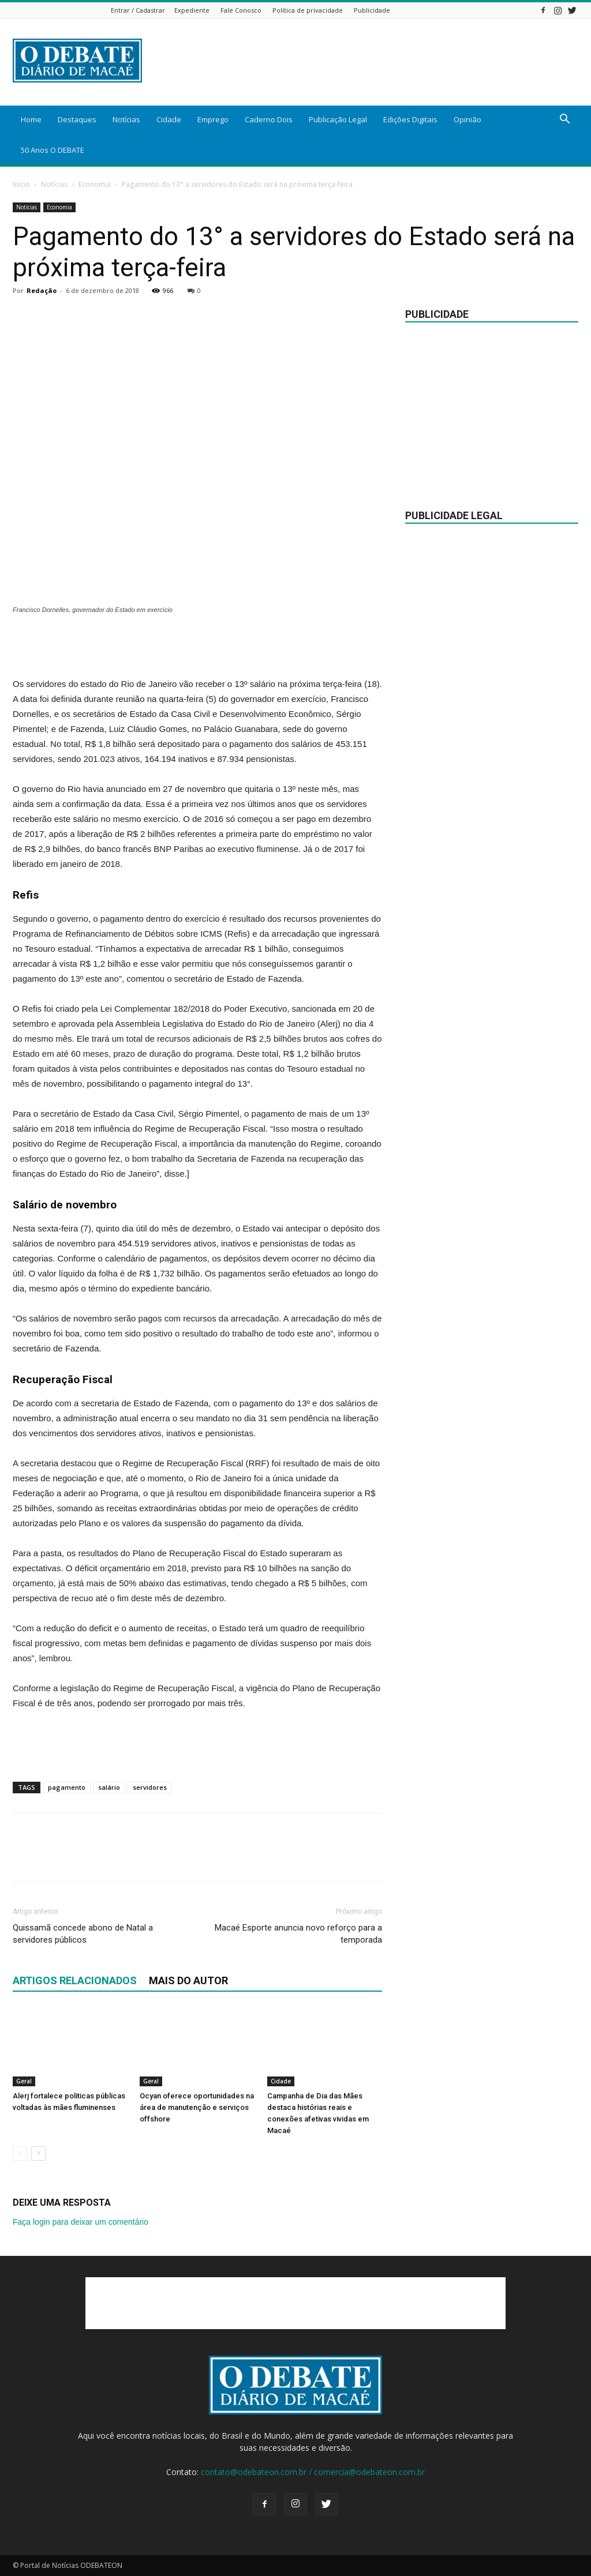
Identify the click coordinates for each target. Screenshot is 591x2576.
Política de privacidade (307, 10)
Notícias (126, 119)
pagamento (66, 1787)
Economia (94, 184)
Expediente (192, 10)
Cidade (168, 119)
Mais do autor (188, 1980)
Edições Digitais (410, 119)
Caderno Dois (269, 119)
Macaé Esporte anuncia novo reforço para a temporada (298, 1933)
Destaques (77, 119)
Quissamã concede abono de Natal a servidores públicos (83, 1933)
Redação (42, 290)
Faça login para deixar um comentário (80, 2221)
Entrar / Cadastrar (138, 10)
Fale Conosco (240, 10)
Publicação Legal (338, 119)
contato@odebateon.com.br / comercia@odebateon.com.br (313, 2471)
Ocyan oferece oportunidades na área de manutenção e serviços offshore (197, 2107)
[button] (564, 120)
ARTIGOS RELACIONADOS (75, 1980)
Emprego (213, 119)
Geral (24, 2081)
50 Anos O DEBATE (52, 150)
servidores (150, 1787)
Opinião (467, 119)
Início (21, 184)
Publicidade (372, 10)
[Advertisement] (197, 647)
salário (109, 1787)
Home (31, 119)
